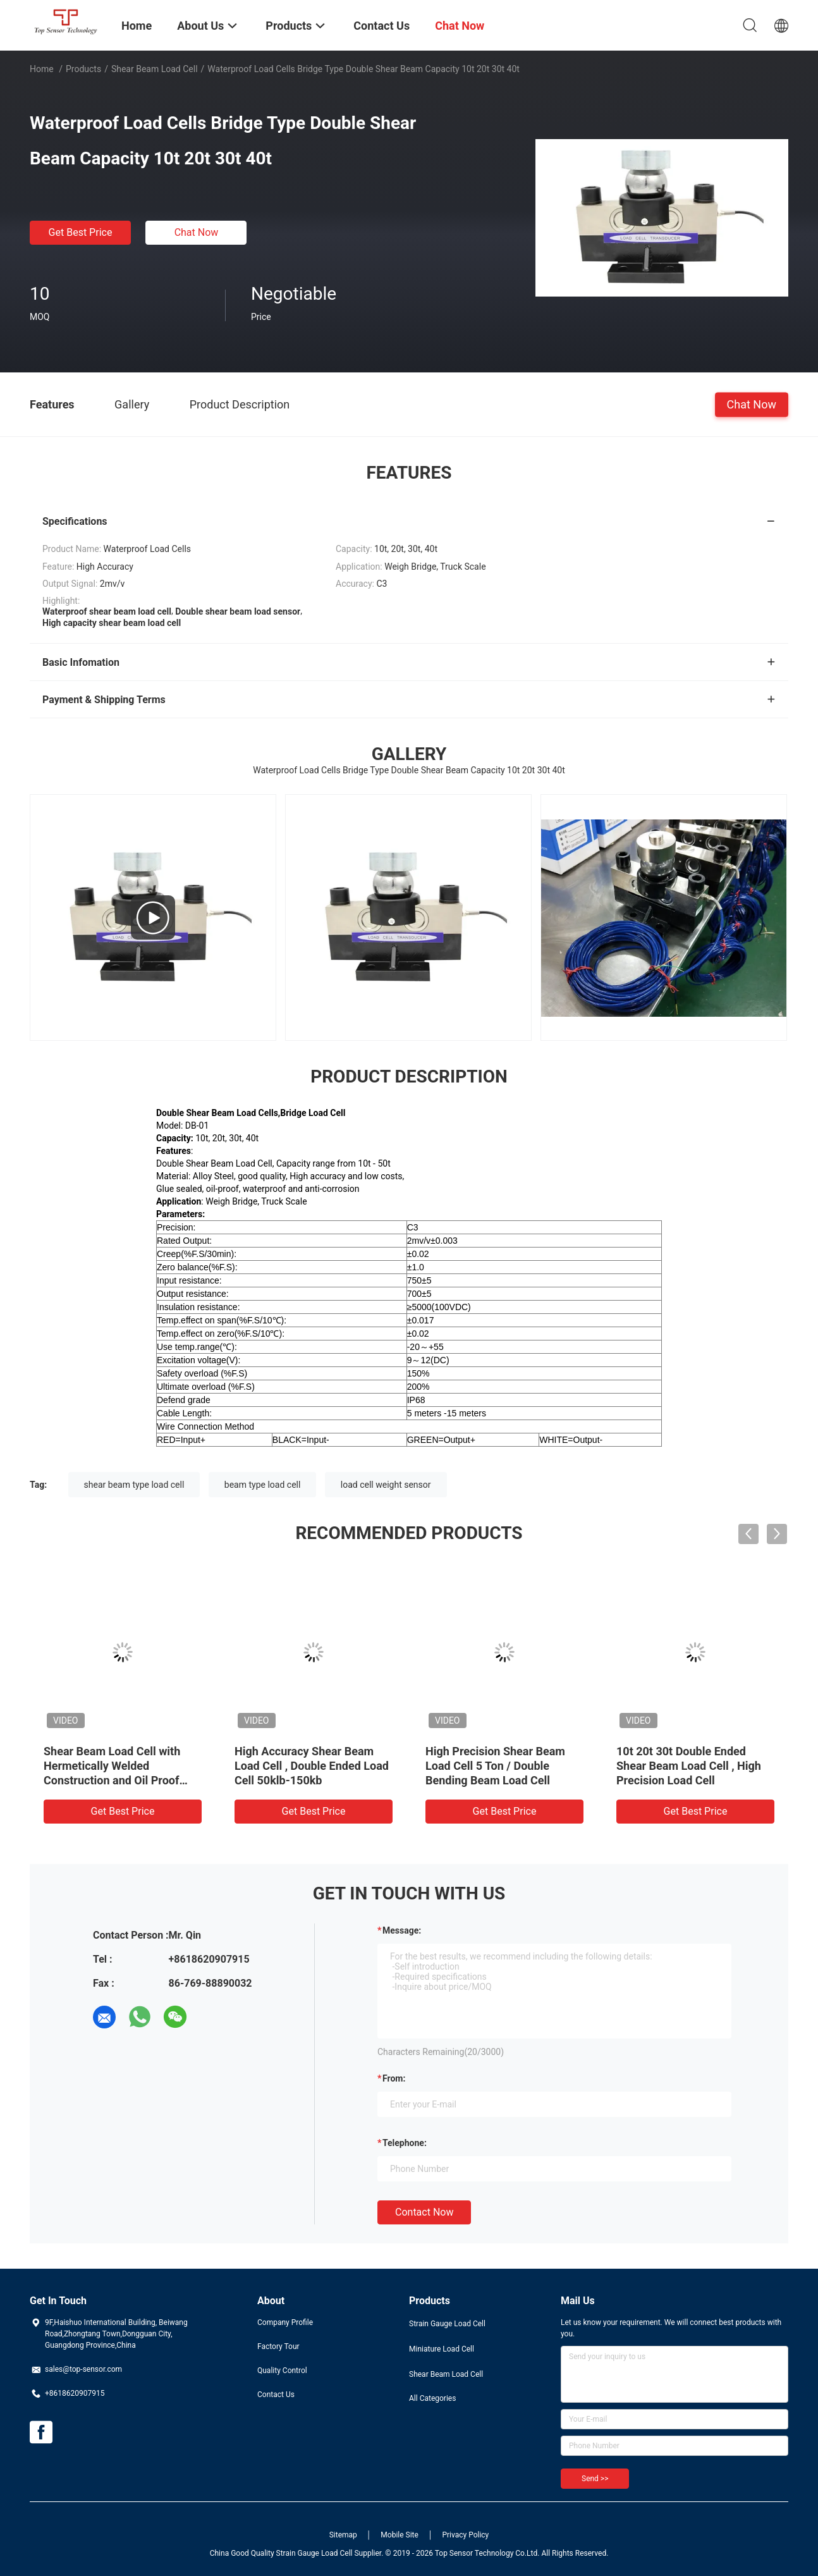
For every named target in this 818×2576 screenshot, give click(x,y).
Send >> (595, 2478)
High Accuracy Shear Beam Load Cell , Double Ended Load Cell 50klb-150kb (312, 1766)
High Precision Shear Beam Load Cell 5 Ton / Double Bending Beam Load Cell (495, 1766)
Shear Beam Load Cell (154, 69)
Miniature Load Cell (441, 2349)
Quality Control (282, 2370)
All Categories (432, 2398)
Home (42, 69)
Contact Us (276, 2394)
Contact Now (424, 2212)
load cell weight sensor (386, 1485)
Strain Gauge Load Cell (447, 2323)
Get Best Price (81, 232)
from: (393, 2078)
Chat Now (196, 232)
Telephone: (404, 2143)
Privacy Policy (465, 2534)
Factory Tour (278, 2346)
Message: (401, 1930)
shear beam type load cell (134, 1485)
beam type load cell (262, 1485)
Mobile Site (399, 2534)
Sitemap (343, 2534)
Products (83, 69)
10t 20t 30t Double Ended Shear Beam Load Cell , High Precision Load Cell (688, 1766)
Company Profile (285, 2322)
